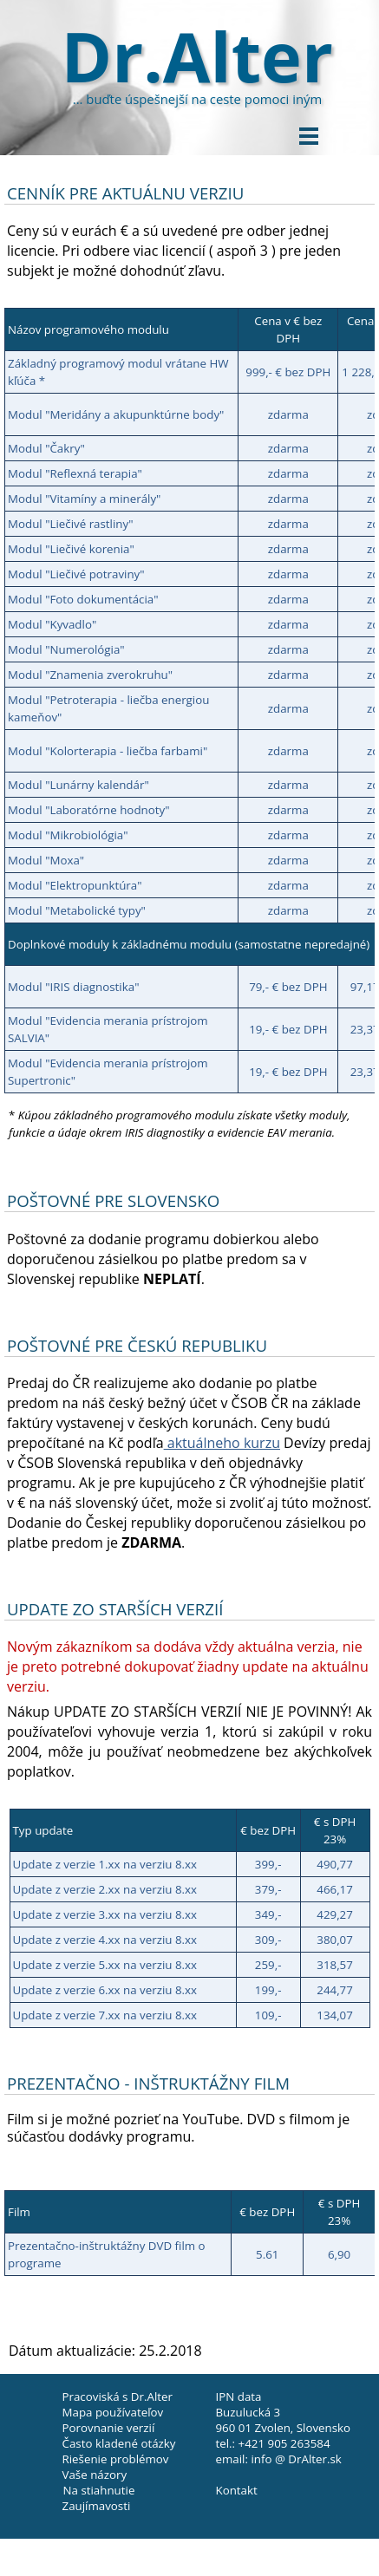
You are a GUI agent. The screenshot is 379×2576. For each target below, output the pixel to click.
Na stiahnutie (99, 2490)
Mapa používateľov (113, 2412)
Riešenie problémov (115, 2459)
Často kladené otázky (119, 2443)
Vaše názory (94, 2474)
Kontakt (237, 2490)
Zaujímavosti (96, 2506)
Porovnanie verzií (108, 2428)
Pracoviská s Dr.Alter (117, 2396)
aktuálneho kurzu (222, 1442)
